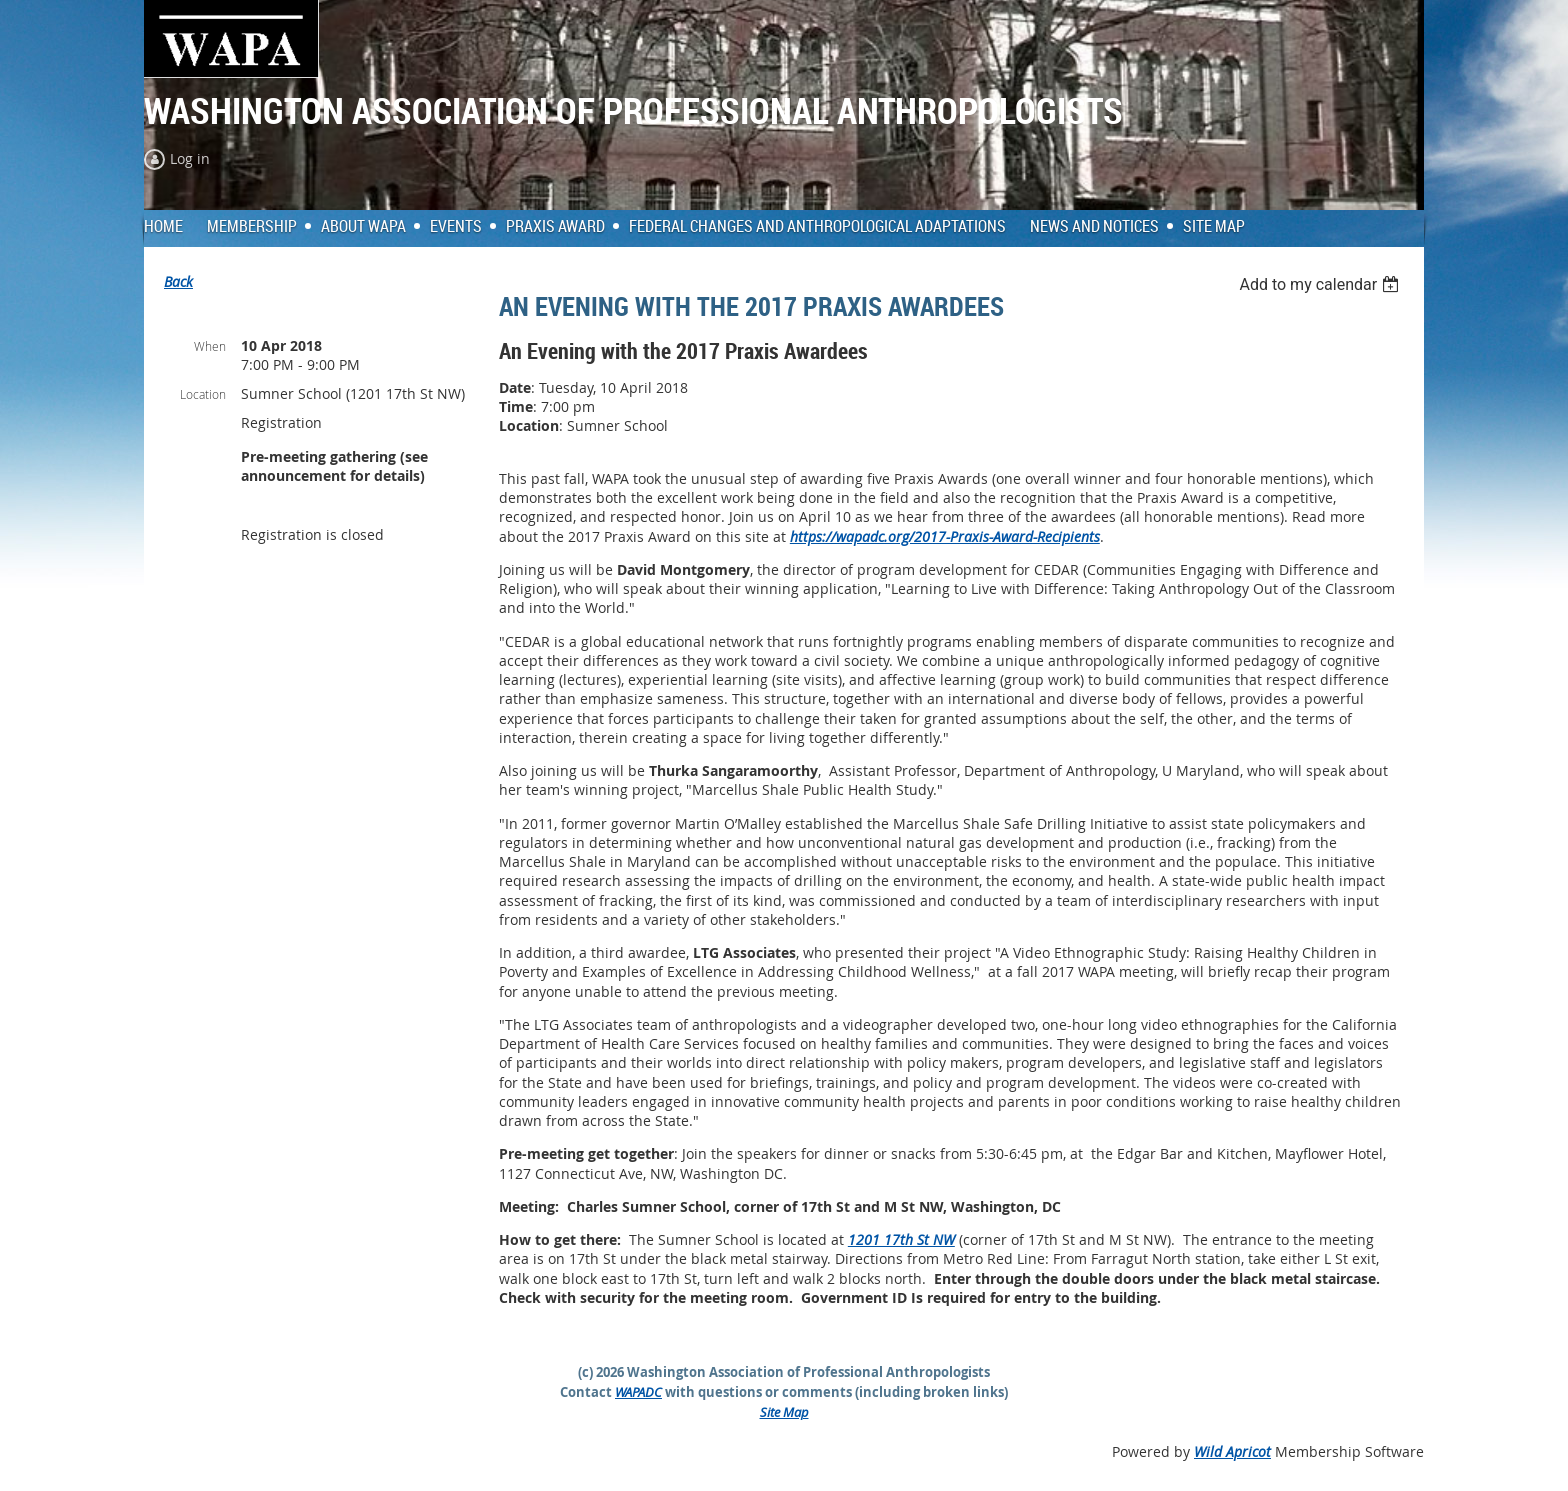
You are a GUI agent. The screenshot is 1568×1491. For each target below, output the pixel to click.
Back (178, 281)
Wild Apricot (1232, 1451)
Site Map (784, 1412)
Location (203, 394)
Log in (190, 158)
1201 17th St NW (901, 1239)
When (210, 346)
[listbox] (1321, 284)
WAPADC (638, 1392)
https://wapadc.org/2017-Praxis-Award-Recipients (945, 536)
